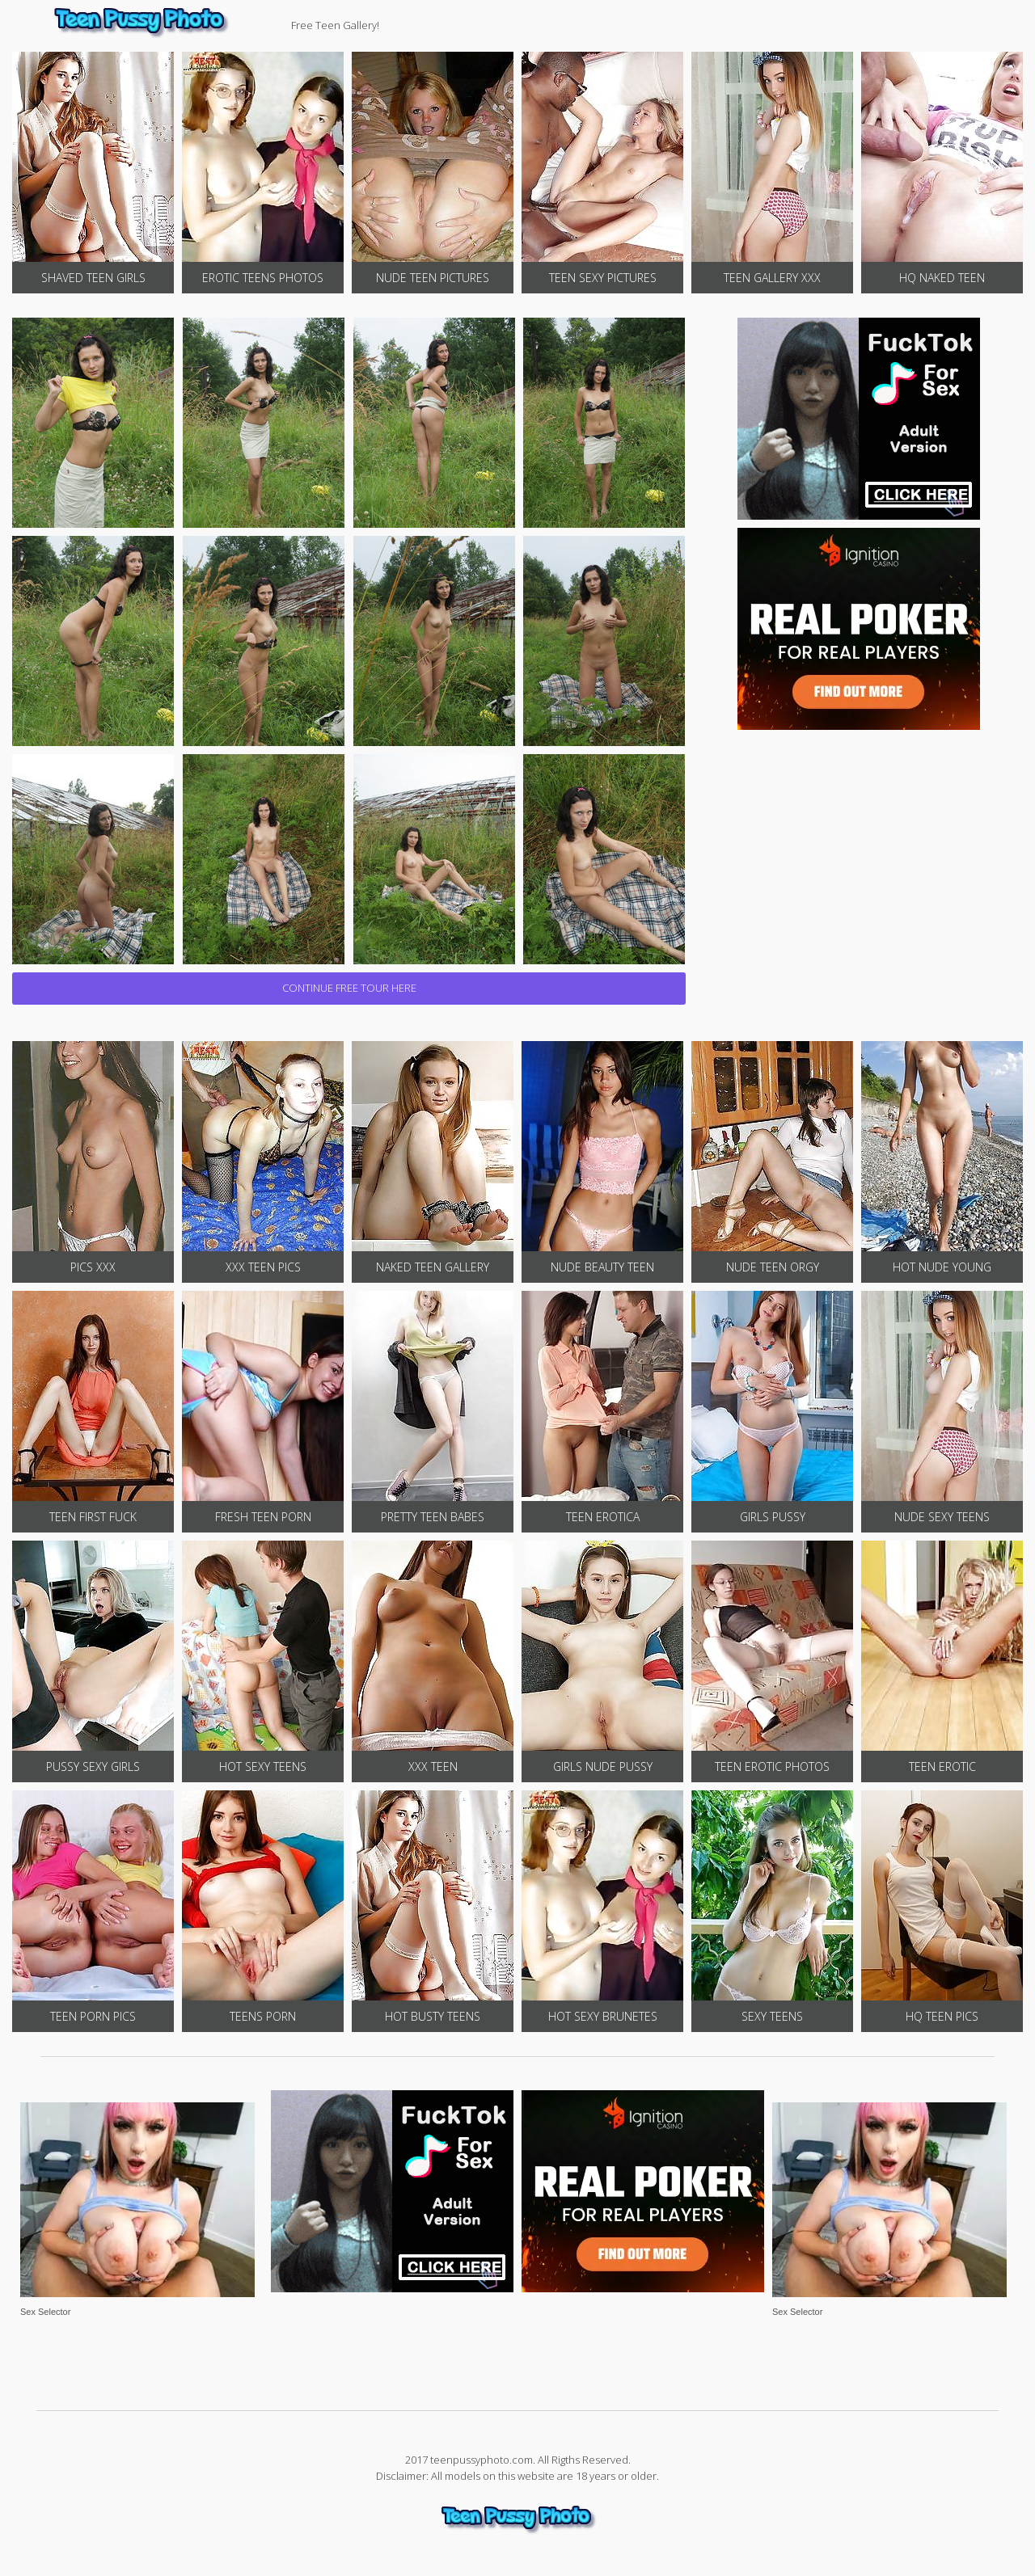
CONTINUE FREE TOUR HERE (349, 987)
